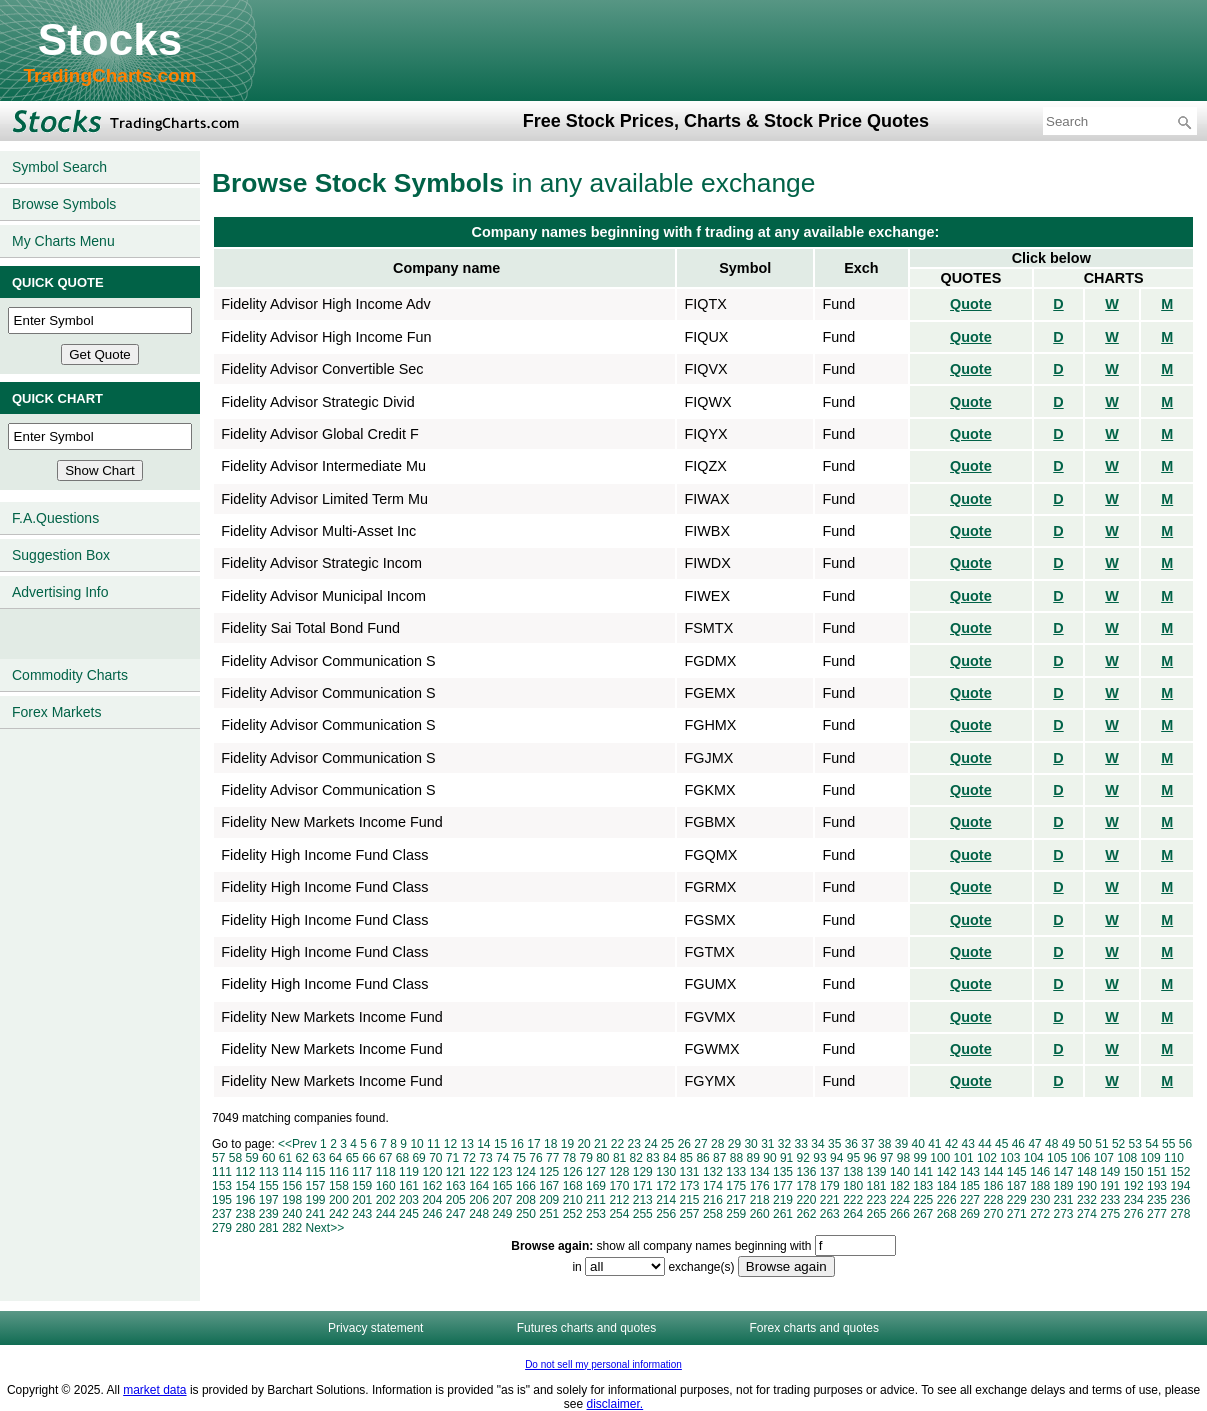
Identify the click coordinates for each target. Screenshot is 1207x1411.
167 (549, 1186)
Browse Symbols (64, 204)
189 (1064, 1186)
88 (736, 1158)
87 (719, 1158)
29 (734, 1144)
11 (433, 1144)
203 (409, 1200)
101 (964, 1158)
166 (526, 1186)
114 (292, 1172)
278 (1180, 1214)
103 (1010, 1158)
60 (268, 1158)
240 (292, 1214)
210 (573, 1200)
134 (760, 1172)
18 (550, 1144)
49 (1068, 1144)
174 (713, 1186)
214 (666, 1200)
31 (767, 1144)
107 (1104, 1158)
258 (713, 1214)
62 (302, 1158)
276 (1134, 1214)
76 (535, 1158)
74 (502, 1158)
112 (245, 1172)
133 (736, 1172)
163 (456, 1186)
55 (1168, 1144)
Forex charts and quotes (814, 1328)
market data (154, 1390)
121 (456, 1172)
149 (1110, 1172)
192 (1134, 1186)
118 (386, 1172)
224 (900, 1200)
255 (643, 1214)
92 (803, 1158)
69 (418, 1158)
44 (984, 1144)
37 (867, 1144)
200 (339, 1200)
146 (1040, 1172)
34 (817, 1144)
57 (218, 1158)
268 (947, 1214)
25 (667, 1144)
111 (222, 1172)
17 (533, 1144)
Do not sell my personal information (603, 1364)
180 (853, 1186)
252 (573, 1214)
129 (643, 1172)
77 (552, 1158)
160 (386, 1186)
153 (222, 1186)
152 (1180, 1172)
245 (409, 1214)
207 (503, 1200)
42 (951, 1144)
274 (1087, 1214)
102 (987, 1158)
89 (753, 1158)
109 (1151, 1158)
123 (503, 1172)
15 (500, 1144)
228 (993, 1200)
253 (596, 1214)
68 (402, 1158)
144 (993, 1172)
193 (1157, 1186)
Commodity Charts (70, 675)
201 (362, 1200)
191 (1110, 1186)
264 (853, 1214)
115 (316, 1172)
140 (900, 1172)
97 (886, 1158)
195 (222, 1200)
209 (549, 1200)
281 (269, 1228)
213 (643, 1200)
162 (432, 1186)
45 (1001, 1144)
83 (652, 1158)
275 (1110, 1214)
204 (432, 1200)
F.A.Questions (55, 518)
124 (526, 1172)
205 (456, 1200)
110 (1174, 1158)
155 (269, 1186)
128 (619, 1172)
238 (245, 1214)
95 (853, 1158)
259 (736, 1214)
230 (1040, 1200)
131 (690, 1172)
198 (292, 1200)
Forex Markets (56, 712)
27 (700, 1144)
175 (736, 1186)
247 (456, 1214)
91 (786, 1158)
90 (769, 1158)
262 (806, 1214)
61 (285, 1158)
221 (830, 1200)
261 (783, 1214)
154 (245, 1186)
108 (1127, 1158)
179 (830, 1186)
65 (352, 1158)
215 (690, 1200)
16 (517, 1144)
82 (636, 1158)
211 (596, 1200)
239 (269, 1214)
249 (503, 1214)
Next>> (325, 1228)
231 (1064, 1200)
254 (619, 1214)
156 (292, 1186)
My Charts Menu (63, 241)
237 (222, 1214)
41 (934, 1144)
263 (830, 1214)
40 (917, 1144)
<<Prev (297, 1144)
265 (877, 1214)
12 (450, 1144)
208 (526, 1200)
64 (335, 1158)
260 (760, 1214)
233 (1110, 1200)
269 (970, 1214)
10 (416, 1144)
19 (567, 1144)
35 (834, 1144)
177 (783, 1186)
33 (801, 1144)
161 (409, 1186)
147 (1064, 1172)
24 (650, 1144)
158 (339, 1186)
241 (316, 1214)
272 (1040, 1214)
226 (947, 1200)
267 (923, 1214)
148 (1087, 1172)
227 (970, 1200)
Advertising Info (60, 592)
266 (900, 1214)
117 (362, 1172)
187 (1017, 1186)
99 (920, 1158)
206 (479, 1200)
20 (583, 1144)
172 (666, 1186)
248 (479, 1214)
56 (1185, 1144)
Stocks (110, 39)
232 (1087, 1200)
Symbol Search (59, 167)
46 (1018, 1144)
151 (1157, 1172)
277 (1157, 1214)
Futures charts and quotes (586, 1328)
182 (900, 1186)
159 (362, 1186)
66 (368, 1158)
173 (690, 1186)
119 (409, 1172)
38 (884, 1144)
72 (469, 1158)
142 (947, 1172)
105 (1057, 1158)
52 (1118, 1144)
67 (385, 1158)
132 (713, 1172)
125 (549, 1172)
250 (526, 1214)
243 (362, 1214)
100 (940, 1158)
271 (1017, 1214)
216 (713, 1200)
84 (669, 1158)
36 (851, 1144)
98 (903, 1158)
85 (686, 1158)
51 (1101, 1144)
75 (519, 1158)
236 (1180, 1200)
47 (1034, 1144)
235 (1157, 1200)
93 (819, 1158)
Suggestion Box (61, 555)
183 (923, 1186)
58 (235, 1158)
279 (222, 1228)
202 (386, 1200)
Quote (971, 304)
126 (573, 1172)
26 (684, 1144)
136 (806, 1172)
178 (806, 1186)
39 (901, 1144)
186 (993, 1186)
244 (386, 1214)
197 (269, 1200)
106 (1080, 1158)
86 (702, 1158)
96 (869, 1158)
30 (750, 1144)
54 (1151, 1144)
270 (993, 1214)
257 (690, 1214)
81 (619, 1158)
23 (634, 1144)
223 (877, 1200)
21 (600, 1144)
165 (503, 1186)
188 (1040, 1186)
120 (432, 1172)
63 (318, 1158)
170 (619, 1186)
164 (479, 1186)
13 (466, 1144)
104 (1034, 1158)
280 (245, 1228)
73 (485, 1158)
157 (316, 1186)
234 (1134, 1200)
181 (877, 1186)
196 (245, 1200)
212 (619, 1200)
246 (432, 1214)
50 (1085, 1144)
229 (1017, 1200)
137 (830, 1172)
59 (251, 1158)
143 (970, 1172)
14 (483, 1144)
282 (292, 1228)
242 (339, 1214)
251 (549, 1214)
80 (602, 1158)
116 (339, 1172)
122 (479, 1172)
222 (853, 1200)
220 (806, 1200)
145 (1017, 1172)
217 (736, 1200)
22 (617, 1144)
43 (968, 1144)
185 (970, 1186)
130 (666, 1172)
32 (784, 1144)
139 (877, 1172)
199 (316, 1200)
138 (853, 1172)
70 (435, 1158)
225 (923, 1200)
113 (269, 1172)
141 (923, 1172)
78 (569, 1158)
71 (452, 1158)
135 (783, 1172)
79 (585, 1158)
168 (573, 1186)
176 (760, 1186)
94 (836, 1158)
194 (1180, 1186)
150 (1134, 1172)
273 (1064, 1214)
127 (596, 1172)
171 (643, 1186)
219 (783, 1200)
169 (596, 1186)
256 (666, 1214)
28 (717, 1144)
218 (760, 1200)
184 (947, 1186)
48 (1051, 1144)
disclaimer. (615, 1404)
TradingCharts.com (109, 75)
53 (1135, 1144)
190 (1087, 1186)
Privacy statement (375, 1328)
